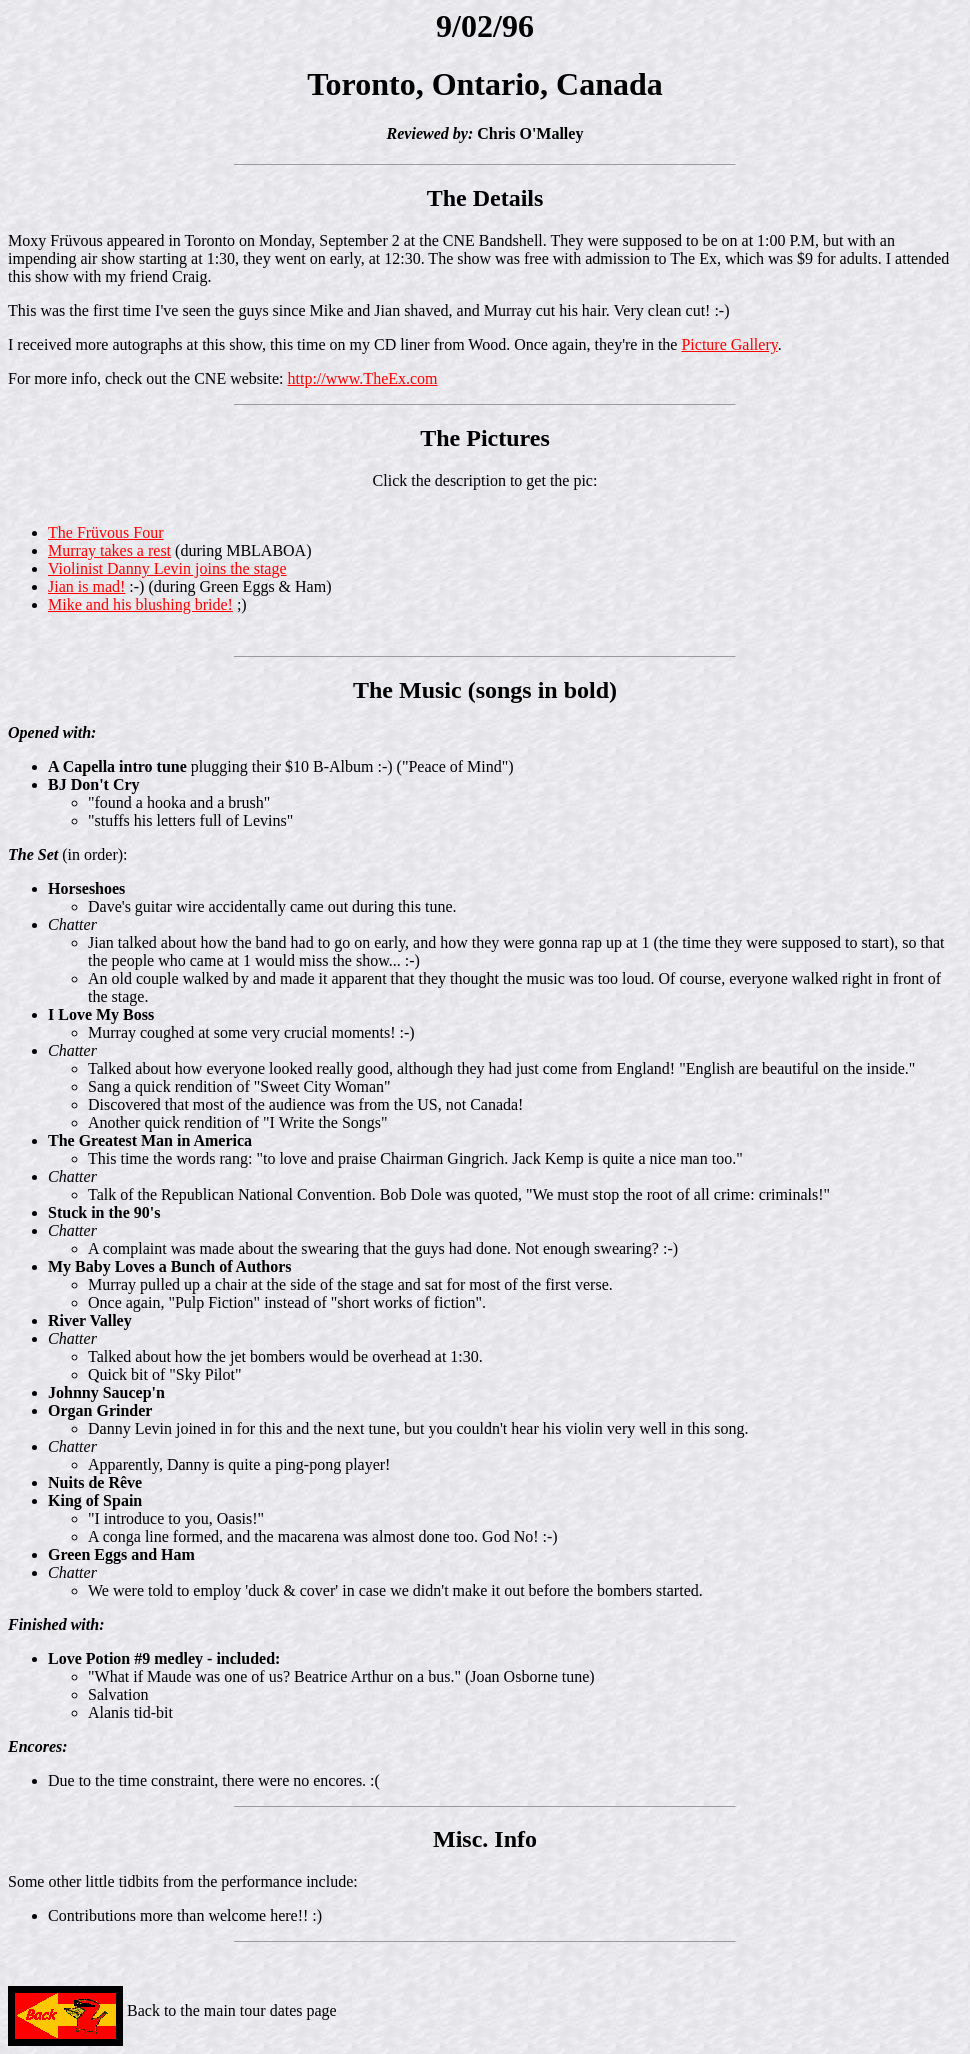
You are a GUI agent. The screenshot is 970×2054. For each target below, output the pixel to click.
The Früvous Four (106, 532)
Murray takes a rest (109, 550)
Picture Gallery (729, 344)
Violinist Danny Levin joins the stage (167, 568)
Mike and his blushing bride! (140, 604)
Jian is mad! (86, 586)
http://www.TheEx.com (363, 378)
